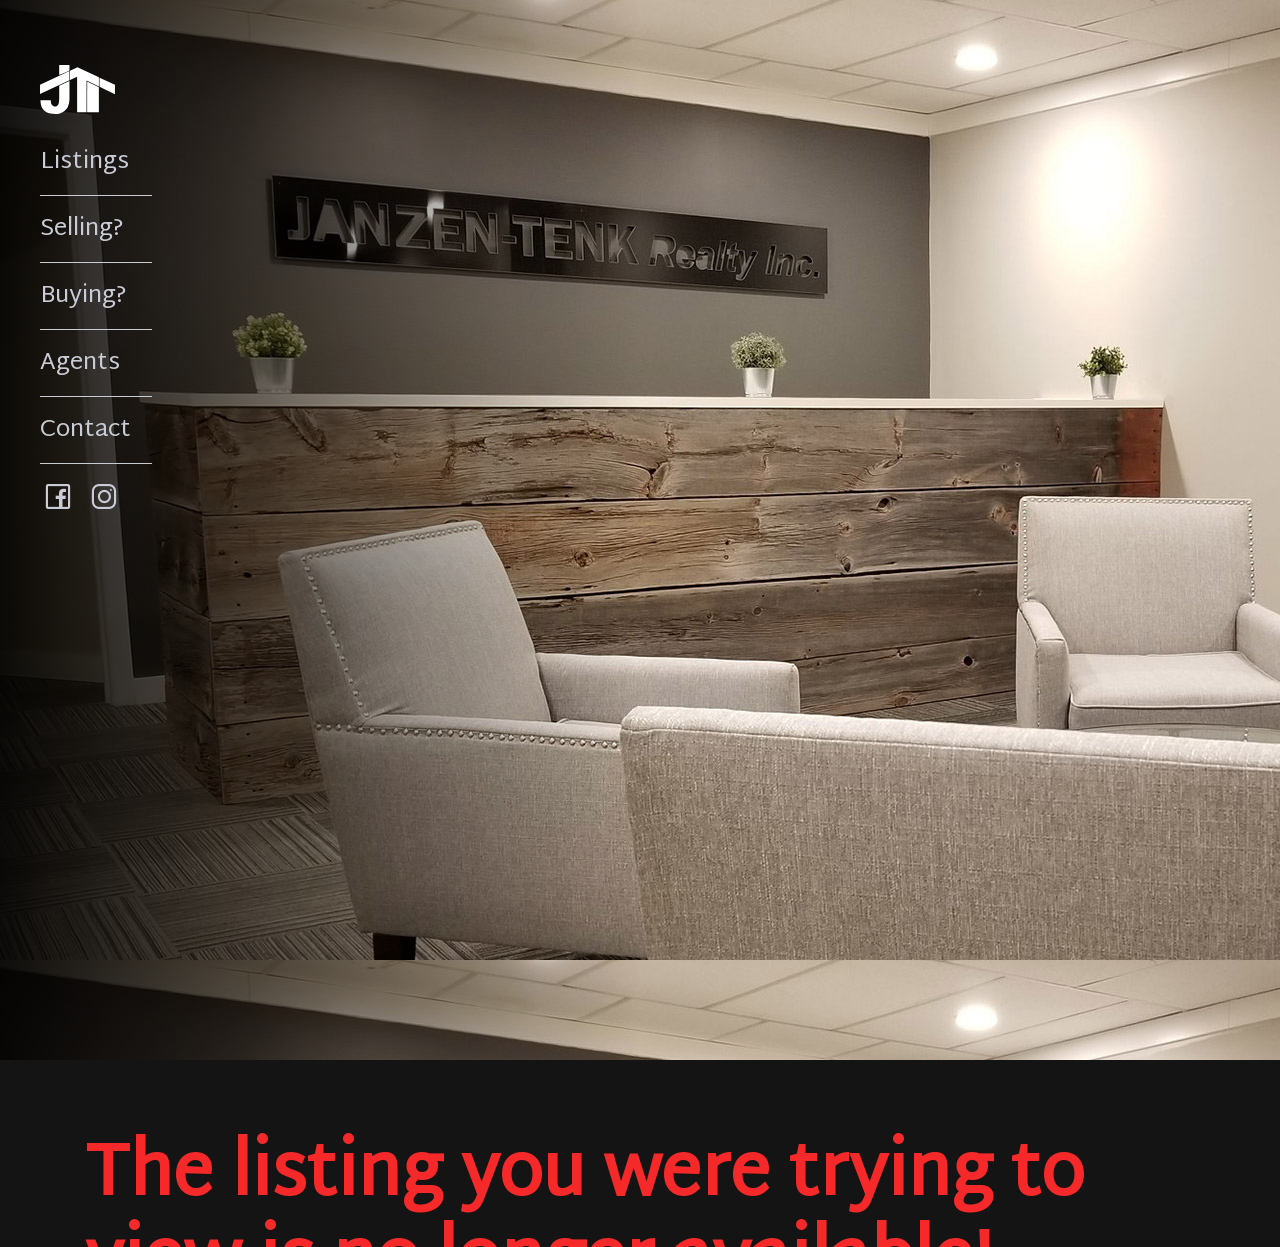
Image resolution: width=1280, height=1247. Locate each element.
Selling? (82, 229)
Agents (80, 363)
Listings (84, 162)
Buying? (83, 296)
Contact (85, 430)
